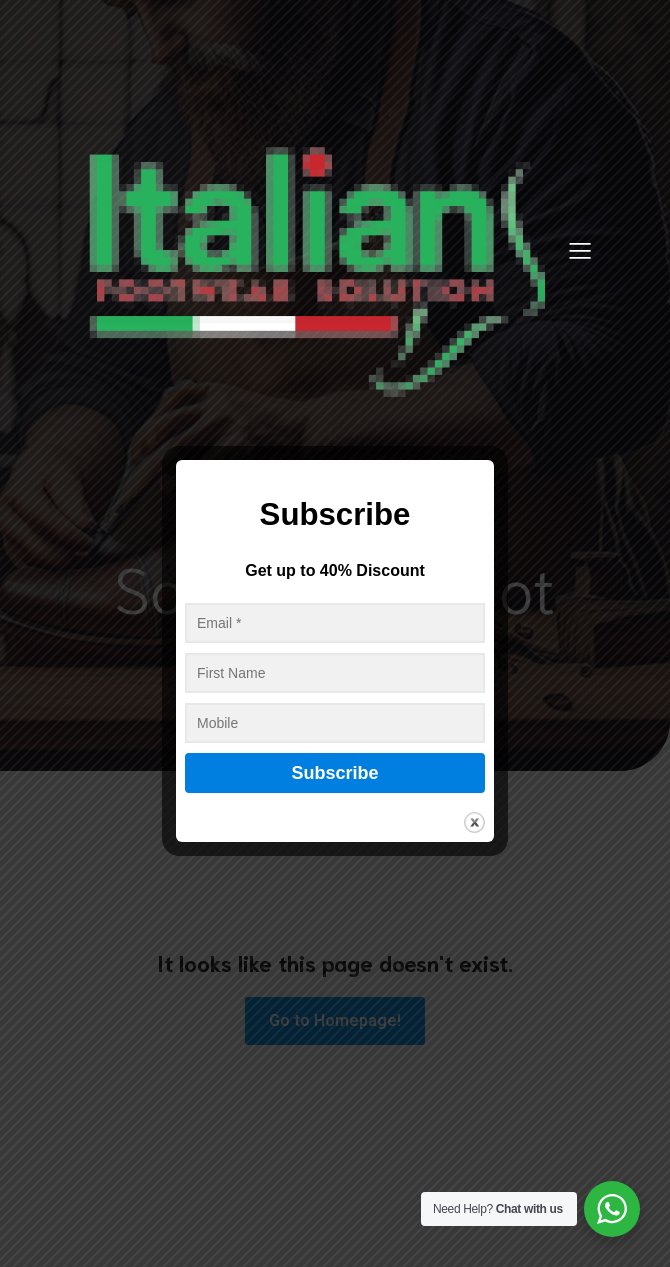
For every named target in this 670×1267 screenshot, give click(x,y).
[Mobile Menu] (580, 250)
